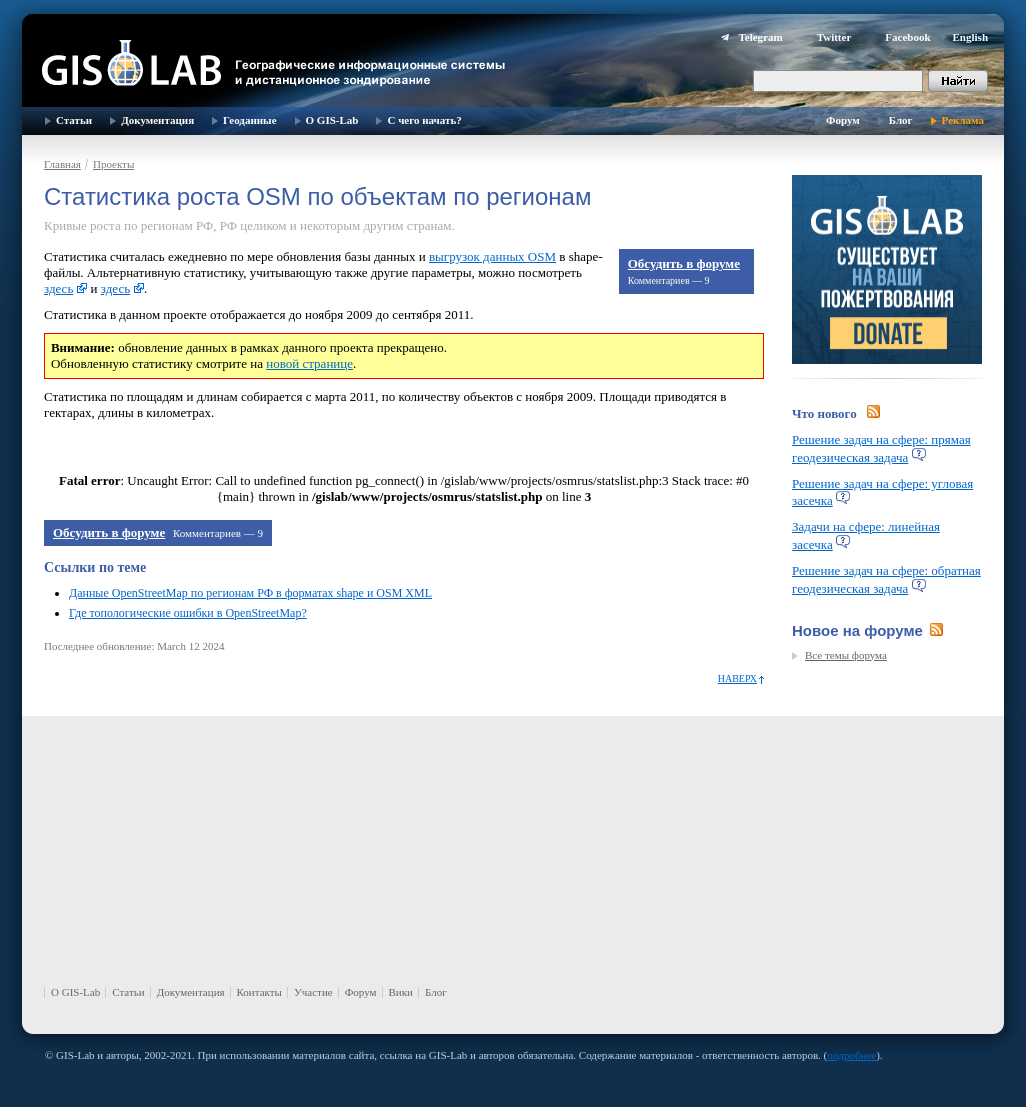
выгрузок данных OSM (492, 256)
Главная (62, 164)
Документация (157, 120)
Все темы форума (846, 655)
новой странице (309, 363)
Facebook (907, 37)
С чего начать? (424, 120)
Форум (843, 120)
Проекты (113, 164)
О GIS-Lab (332, 120)
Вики (401, 992)
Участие (313, 992)
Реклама (963, 120)
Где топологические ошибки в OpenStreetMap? (188, 613)
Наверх (737, 678)
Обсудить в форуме (684, 263)
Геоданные (249, 120)
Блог (901, 120)
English (970, 37)
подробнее (851, 1055)
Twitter (834, 37)
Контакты (259, 992)
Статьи (74, 120)
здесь (58, 288)
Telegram (760, 37)
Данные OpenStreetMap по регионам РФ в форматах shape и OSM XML (250, 593)
